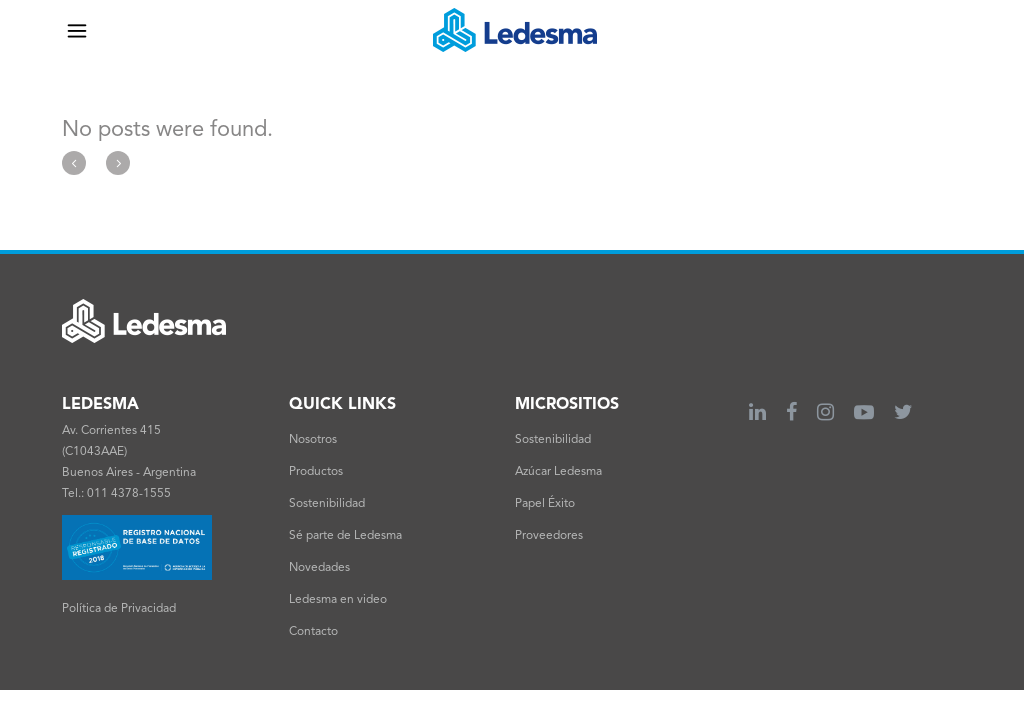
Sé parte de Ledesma (345, 536)
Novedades (319, 568)
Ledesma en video (338, 600)
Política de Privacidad (119, 609)
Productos (316, 472)
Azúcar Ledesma (558, 472)
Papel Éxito (545, 504)
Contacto (313, 632)
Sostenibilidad (327, 504)
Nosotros (313, 440)
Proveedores (549, 536)
